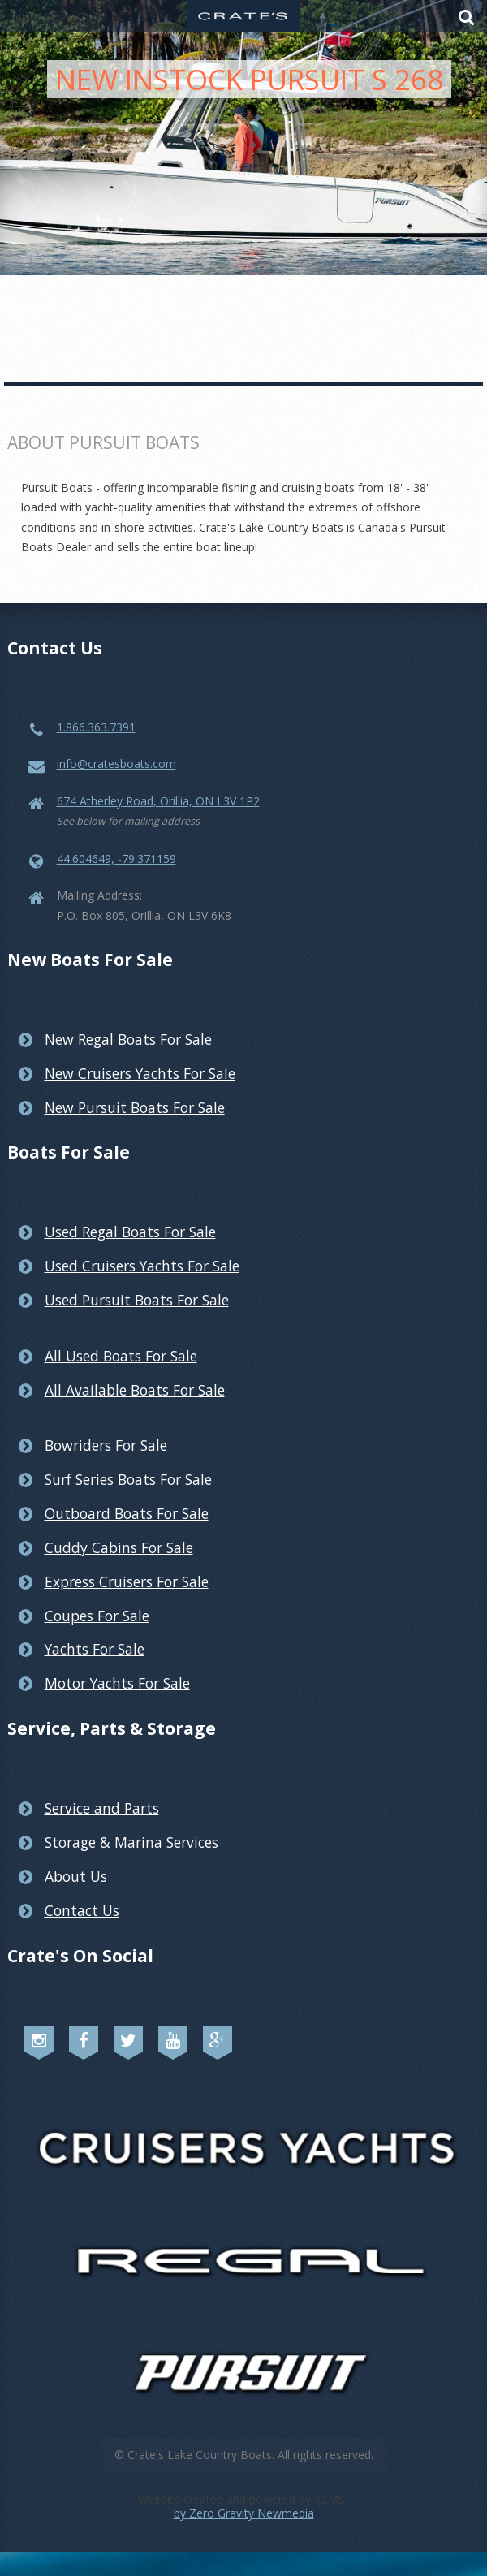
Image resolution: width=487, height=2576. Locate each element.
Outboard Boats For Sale (127, 1513)
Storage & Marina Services (131, 1842)
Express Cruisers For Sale (127, 1581)
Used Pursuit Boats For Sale (137, 1300)
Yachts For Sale (94, 1649)
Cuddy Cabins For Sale (119, 1547)
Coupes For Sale (97, 1615)
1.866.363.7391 (96, 727)
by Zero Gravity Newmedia (244, 2513)
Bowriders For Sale (106, 1445)
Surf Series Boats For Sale (128, 1479)
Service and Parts (102, 1808)
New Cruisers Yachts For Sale (140, 1073)
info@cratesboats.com (116, 763)
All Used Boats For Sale (121, 1356)
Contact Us (82, 1910)
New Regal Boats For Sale (128, 1039)
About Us (76, 1876)
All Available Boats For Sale (135, 1390)
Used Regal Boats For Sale (130, 1231)
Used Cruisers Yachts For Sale (142, 1265)
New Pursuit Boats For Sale (135, 1107)
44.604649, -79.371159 (116, 858)
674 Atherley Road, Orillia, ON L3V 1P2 (158, 801)
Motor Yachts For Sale (117, 1683)
